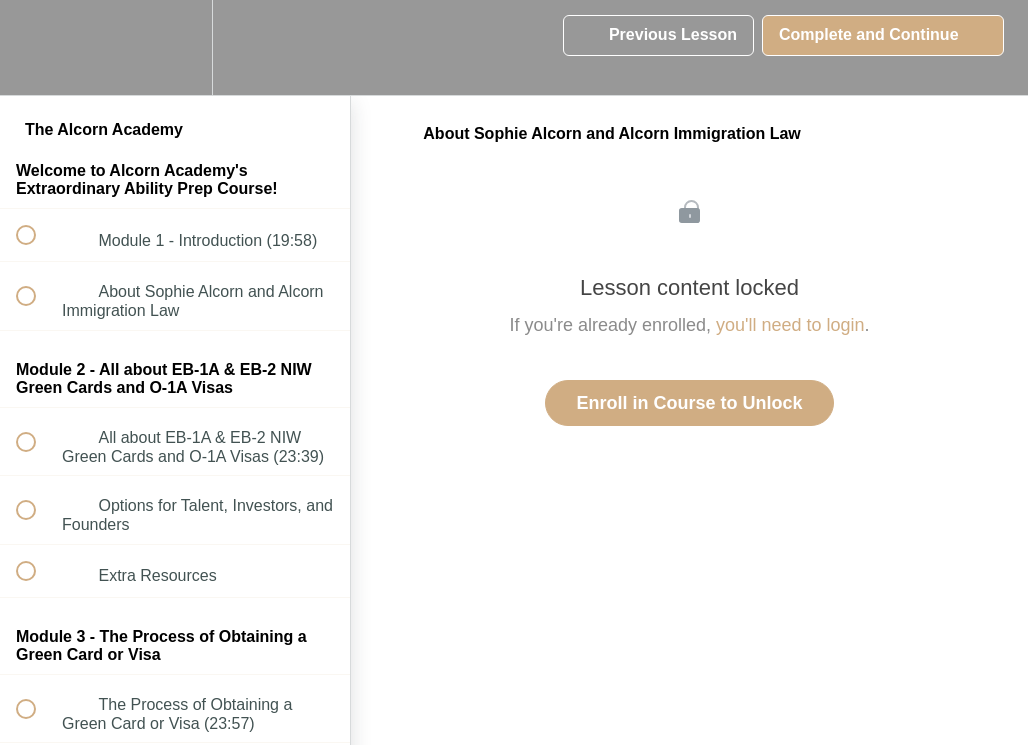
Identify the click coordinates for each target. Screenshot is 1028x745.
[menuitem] (175, 47)
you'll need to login (790, 325)
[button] (37, 47)
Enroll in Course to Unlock (689, 403)
